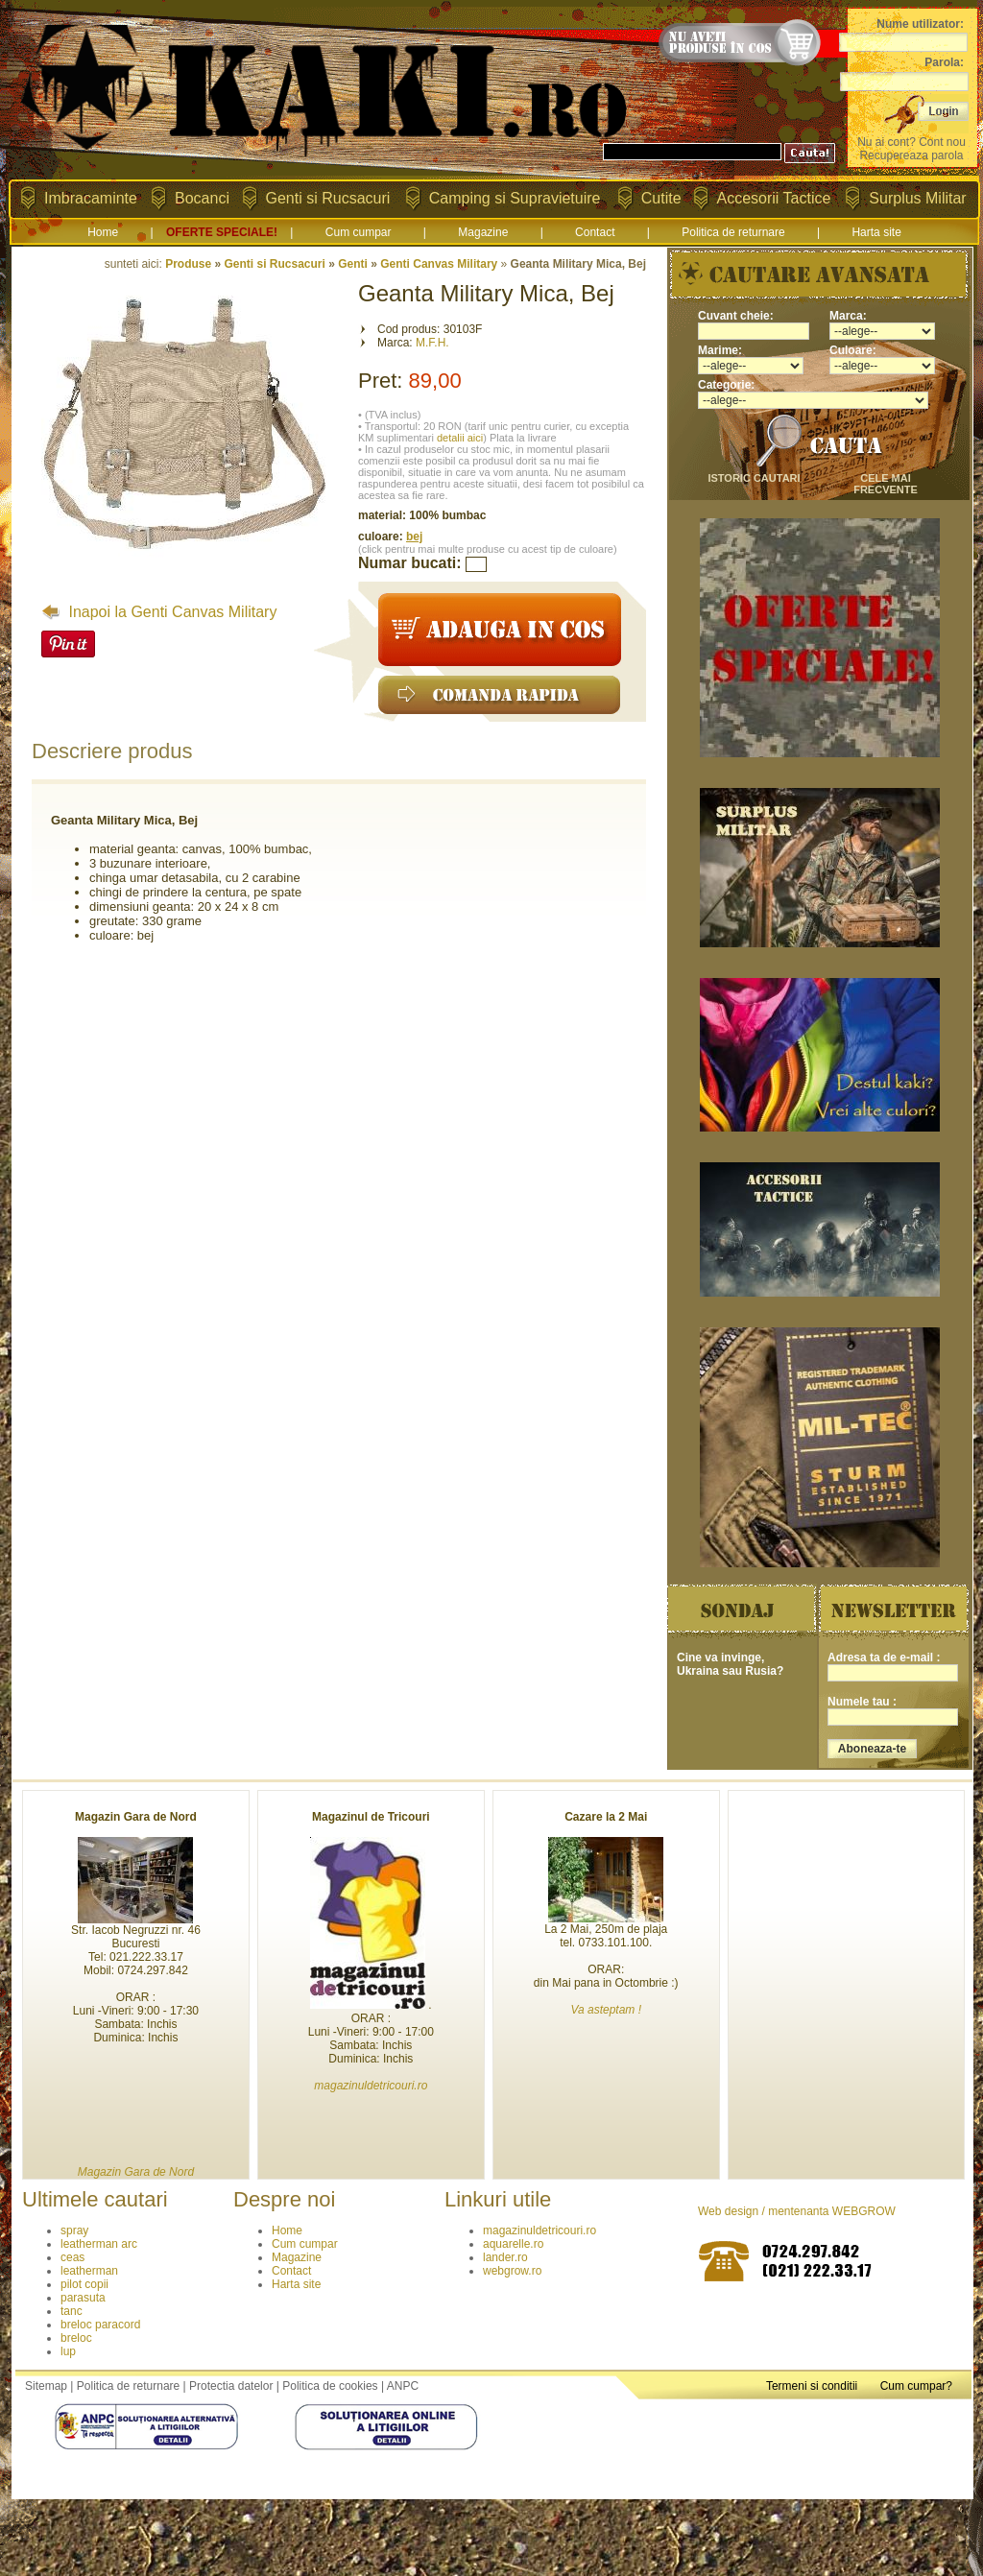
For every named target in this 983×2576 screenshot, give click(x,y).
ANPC (403, 2386)
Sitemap (46, 2386)
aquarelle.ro (513, 2244)
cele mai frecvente (885, 483)
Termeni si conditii (811, 2386)
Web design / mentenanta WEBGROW (797, 2211)
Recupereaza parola (911, 155)
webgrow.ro (512, 2271)
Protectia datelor (231, 2386)
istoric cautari (753, 478)
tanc (71, 2311)
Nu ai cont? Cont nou (911, 142)
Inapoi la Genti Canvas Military (158, 612)
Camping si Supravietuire (515, 198)
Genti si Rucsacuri (328, 198)
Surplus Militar (917, 198)
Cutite (661, 198)
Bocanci (202, 198)
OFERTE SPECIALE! (221, 232)
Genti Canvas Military (438, 264)
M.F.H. (432, 342)
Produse (188, 264)
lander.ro (505, 2257)
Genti (353, 264)
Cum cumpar (358, 232)
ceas (72, 2257)
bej (414, 536)
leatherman (89, 2271)
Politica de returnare (733, 232)
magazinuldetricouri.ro (539, 2230)
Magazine (483, 232)
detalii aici (460, 437)
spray (74, 2230)
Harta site (875, 232)
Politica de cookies (329, 2386)
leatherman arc (98, 2244)
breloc (76, 2338)
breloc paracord (100, 2324)
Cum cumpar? (916, 2386)
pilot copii (84, 2284)
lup (68, 2351)
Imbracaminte (90, 198)
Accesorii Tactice (774, 198)
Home (102, 232)
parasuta (83, 2297)
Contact (594, 232)
